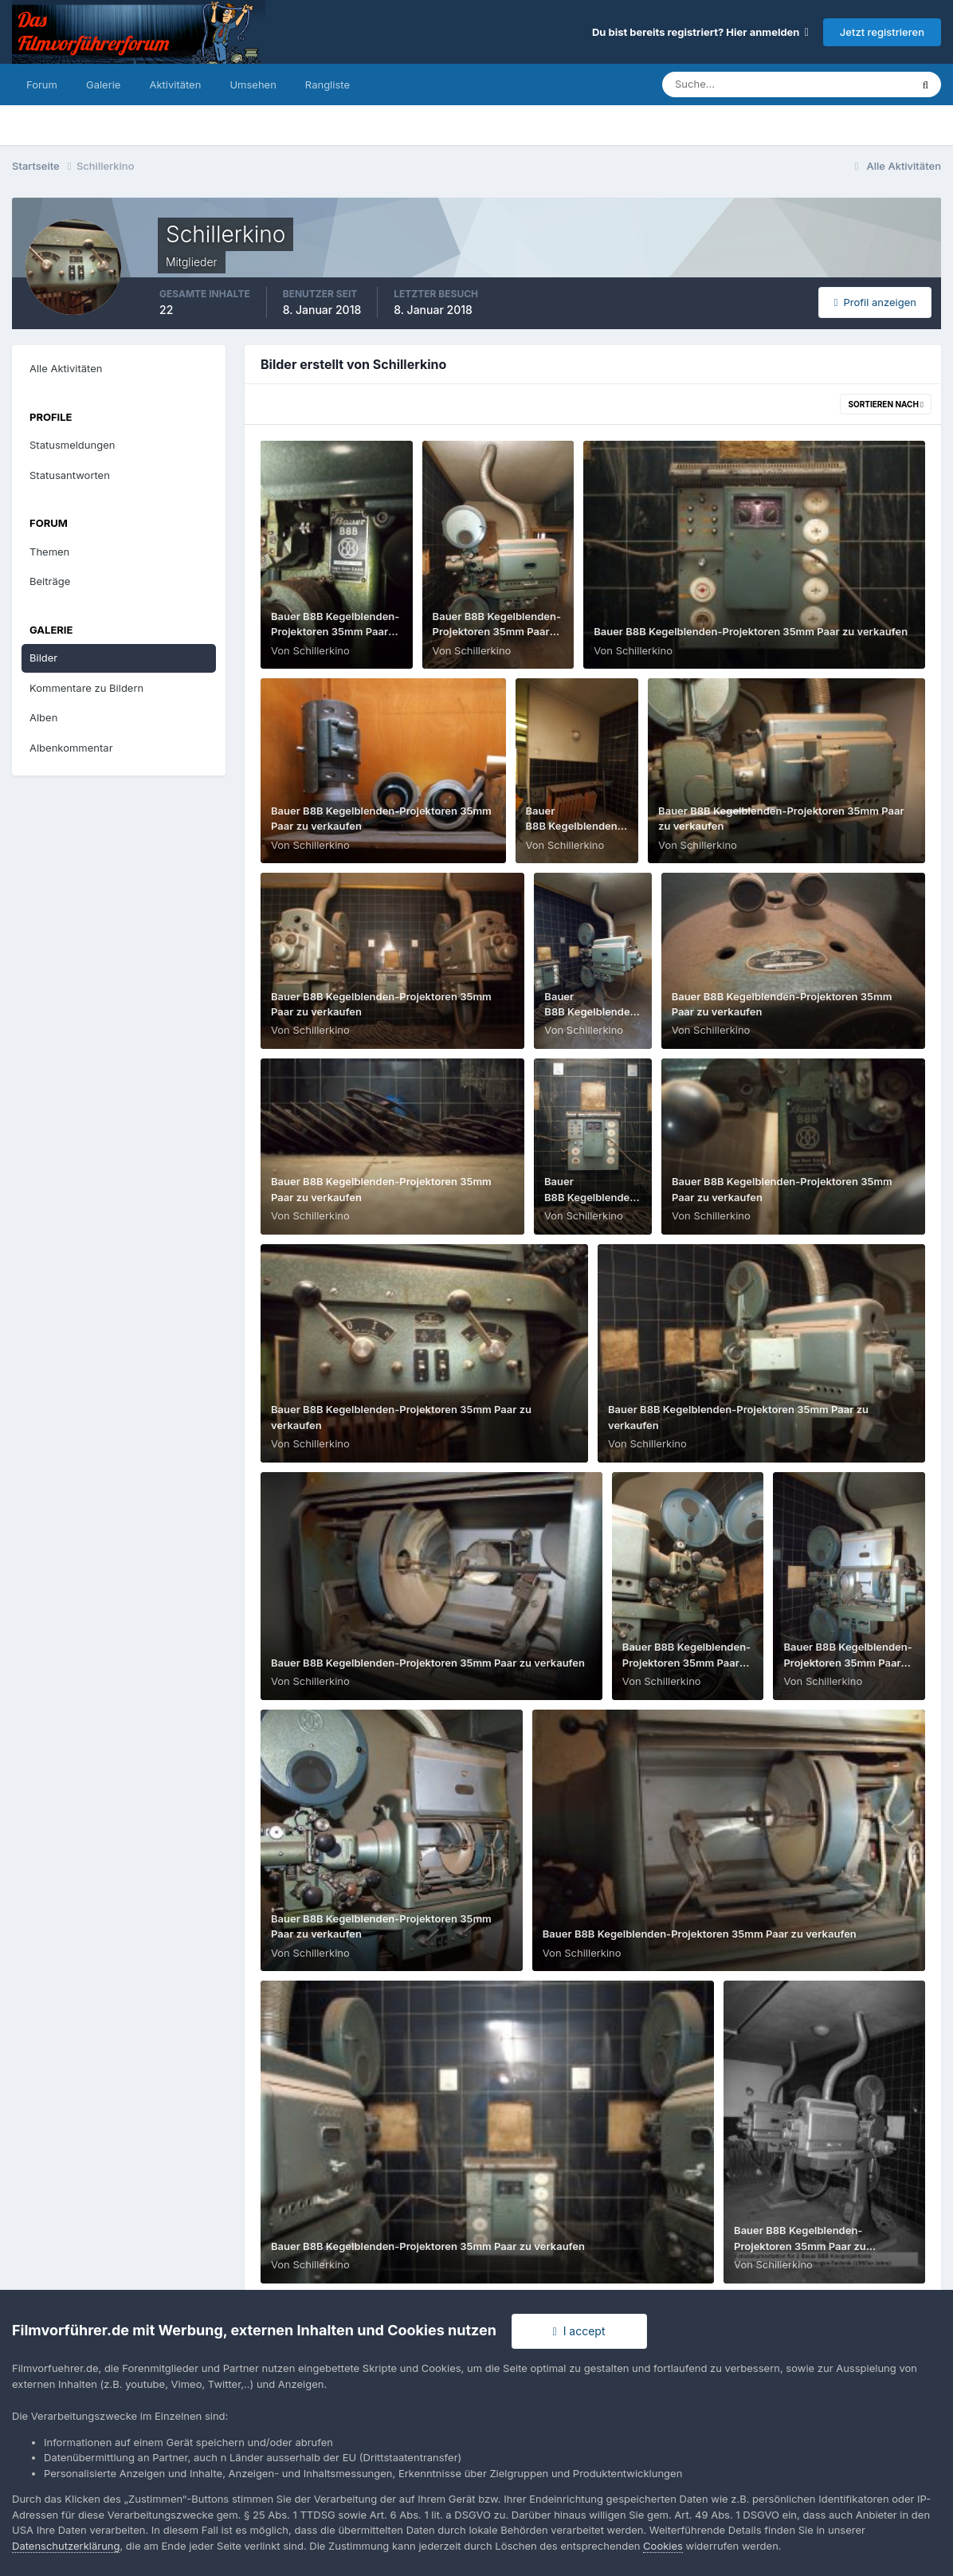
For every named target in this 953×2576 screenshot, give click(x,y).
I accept (579, 2331)
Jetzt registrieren (882, 32)
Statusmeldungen (72, 444)
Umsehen (252, 84)
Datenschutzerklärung (66, 2545)
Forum (41, 84)
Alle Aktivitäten (65, 368)
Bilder (43, 657)
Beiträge (49, 581)
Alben (43, 717)
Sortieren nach (886, 404)
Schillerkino (320, 650)
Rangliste (327, 84)
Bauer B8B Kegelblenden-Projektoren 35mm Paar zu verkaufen (335, 632)
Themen (49, 551)
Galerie (103, 84)
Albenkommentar (71, 747)
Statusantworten (69, 475)
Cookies (663, 2545)
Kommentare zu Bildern (86, 687)
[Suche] (730, 84)
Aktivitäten (175, 84)
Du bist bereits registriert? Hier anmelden (700, 32)
